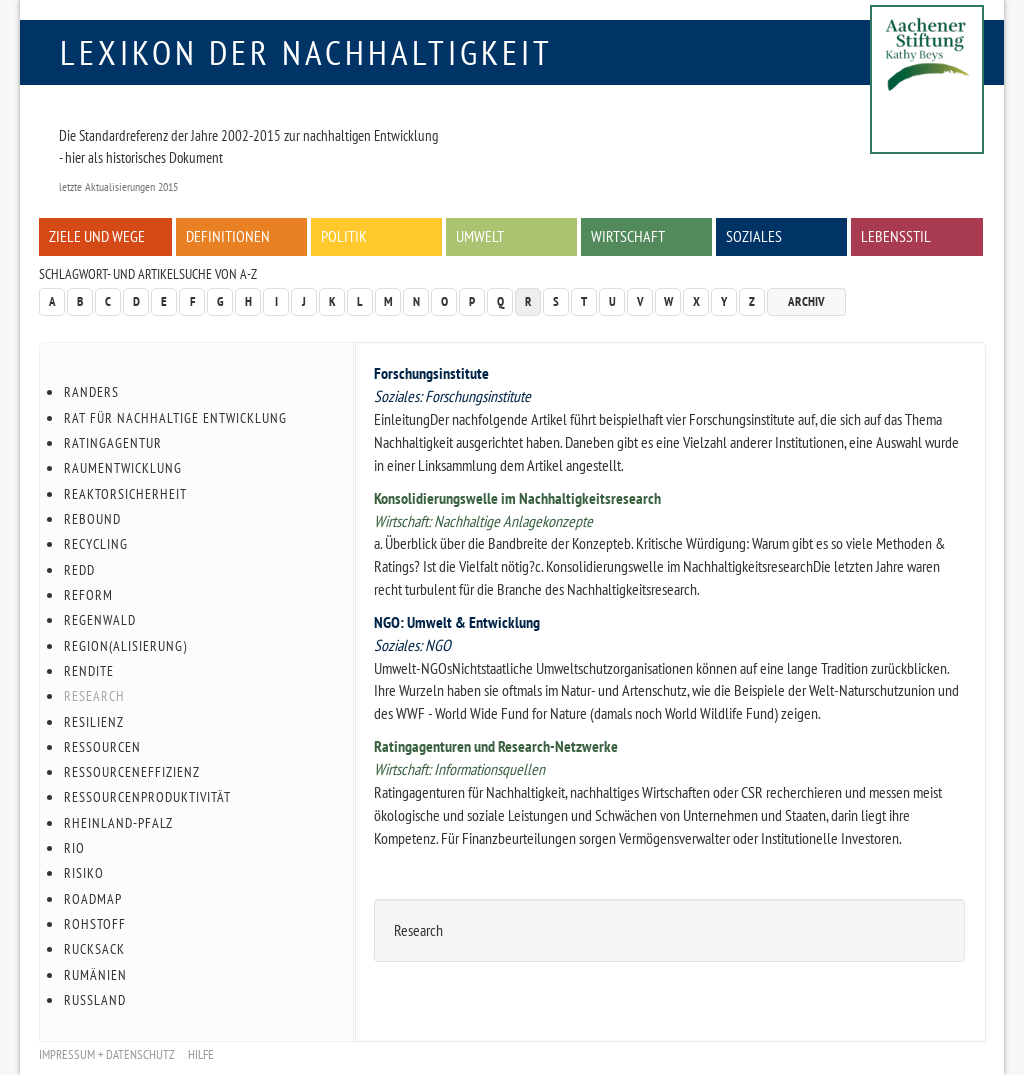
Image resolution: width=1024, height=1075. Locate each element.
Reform (88, 595)
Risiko (84, 873)
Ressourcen (102, 747)
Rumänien (95, 975)
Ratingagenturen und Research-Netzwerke (496, 746)
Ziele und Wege (97, 236)
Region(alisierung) (125, 646)
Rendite (89, 671)
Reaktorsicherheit (125, 494)
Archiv (806, 301)
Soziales (754, 236)
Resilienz (94, 722)
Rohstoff (95, 924)
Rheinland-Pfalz (118, 823)
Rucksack (94, 949)
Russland (95, 1000)
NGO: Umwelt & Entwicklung (457, 622)
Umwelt (480, 236)
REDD (79, 570)
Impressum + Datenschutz (107, 1054)
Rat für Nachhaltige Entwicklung (175, 418)
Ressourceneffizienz (132, 772)
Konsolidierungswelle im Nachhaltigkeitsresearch (517, 498)
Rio (74, 848)
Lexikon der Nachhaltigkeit (306, 52)
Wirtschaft (628, 236)
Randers (91, 392)
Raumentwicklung (123, 468)
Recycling (96, 544)
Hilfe (201, 1054)
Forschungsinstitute (431, 373)
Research (94, 696)
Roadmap (93, 899)
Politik (344, 236)
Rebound (92, 519)
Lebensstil (896, 236)
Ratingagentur (113, 443)
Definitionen (228, 236)
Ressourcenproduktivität (147, 797)
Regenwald (100, 620)
